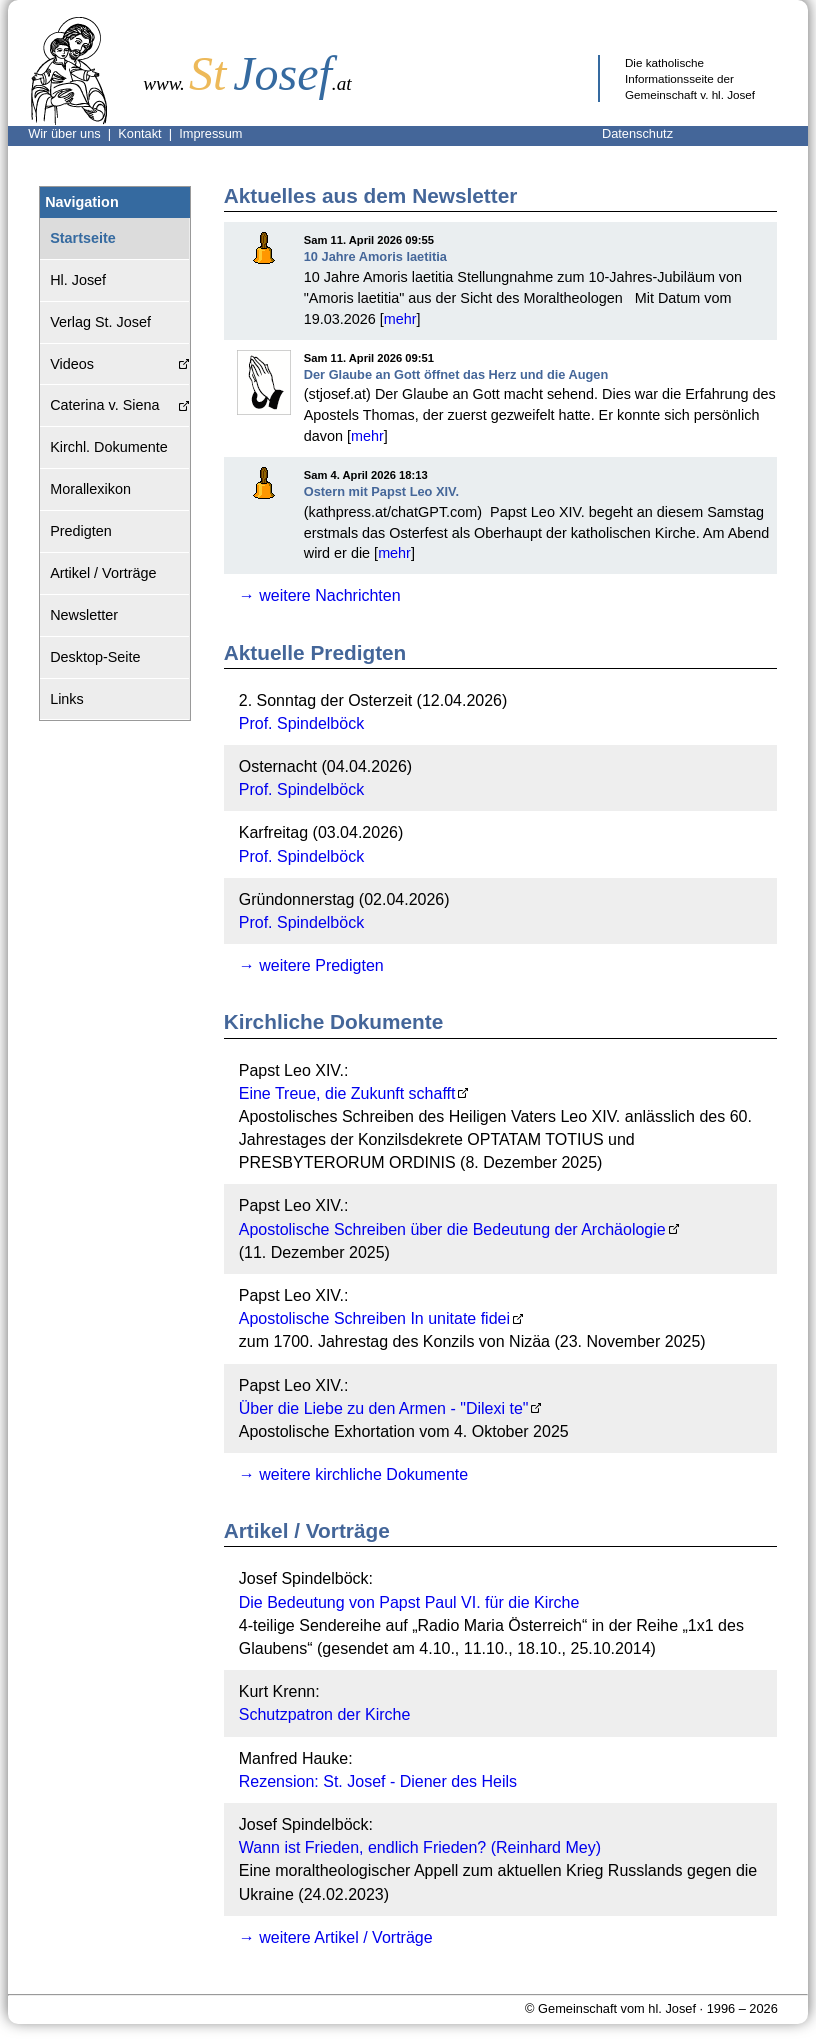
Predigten (81, 531)
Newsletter (84, 615)
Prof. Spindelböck (301, 723)
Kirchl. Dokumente (109, 447)
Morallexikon (90, 489)
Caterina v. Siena (104, 405)
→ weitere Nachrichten (320, 595)
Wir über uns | (73, 133)
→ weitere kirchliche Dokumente (353, 1474)
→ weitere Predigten (311, 965)
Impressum (210, 133)
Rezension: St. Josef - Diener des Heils (378, 1781)
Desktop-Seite (95, 657)
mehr (400, 319)
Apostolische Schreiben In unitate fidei (374, 1318)
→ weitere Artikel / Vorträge (336, 1937)
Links (67, 699)
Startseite (83, 238)
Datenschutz (637, 133)
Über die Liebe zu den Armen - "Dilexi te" (384, 1408)
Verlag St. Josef (100, 322)
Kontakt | (148, 133)
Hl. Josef (78, 280)
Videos (72, 364)
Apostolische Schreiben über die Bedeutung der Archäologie (452, 1229)
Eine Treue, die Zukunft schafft (347, 1093)
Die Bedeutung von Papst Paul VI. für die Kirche (409, 1602)
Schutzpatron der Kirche (325, 1714)
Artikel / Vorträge (103, 573)
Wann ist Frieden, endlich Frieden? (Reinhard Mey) (420, 1847)
